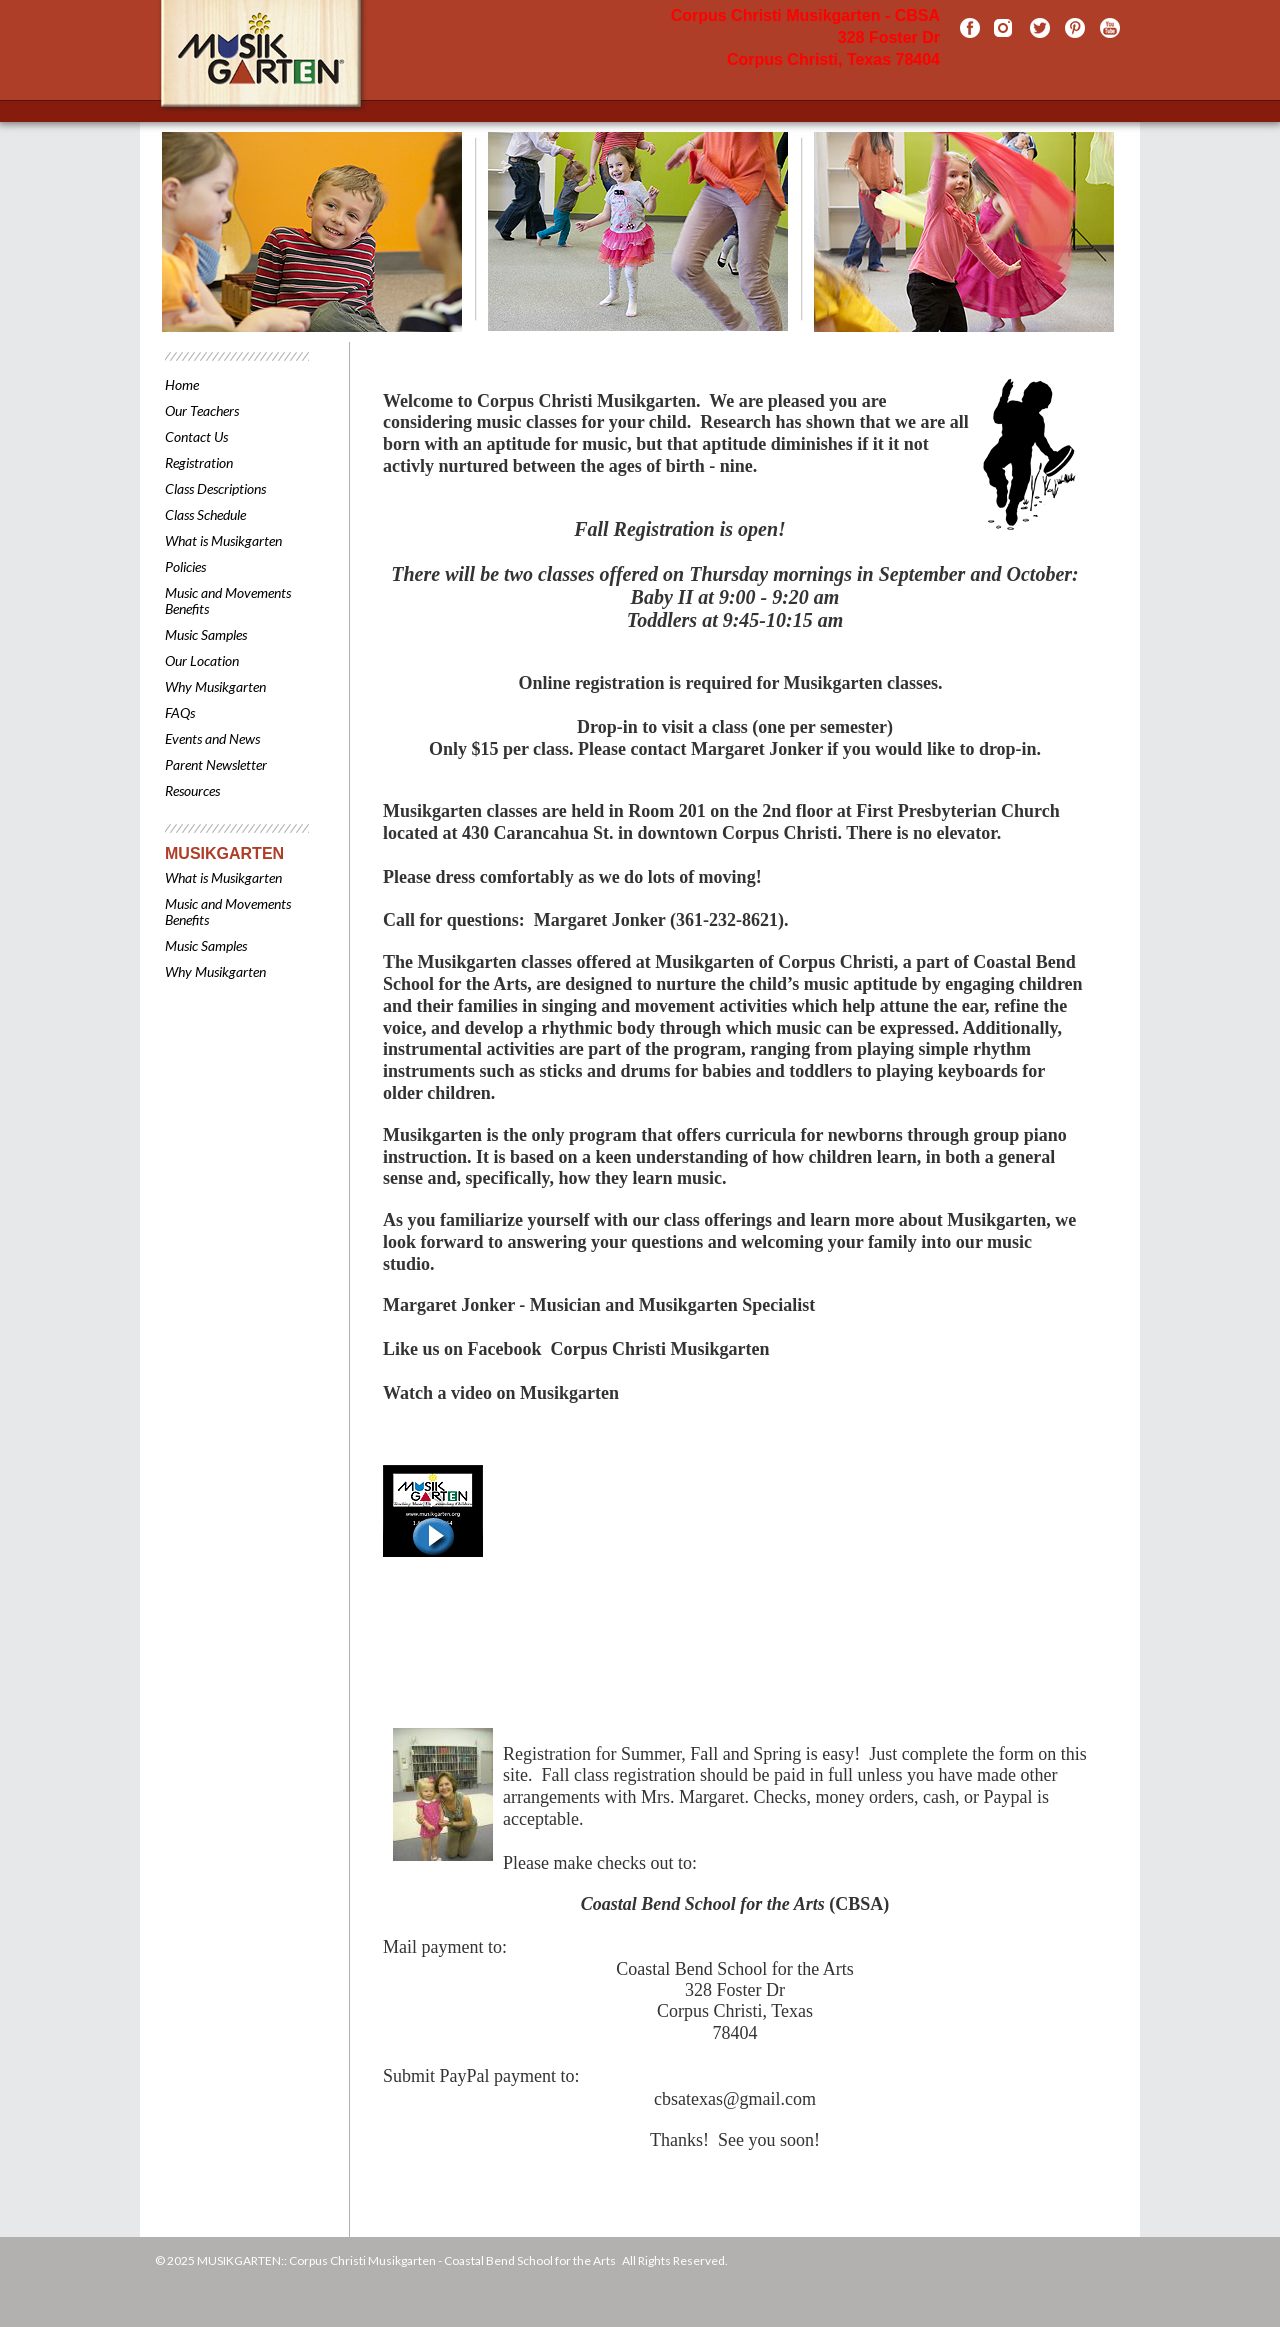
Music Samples (206, 634)
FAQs (180, 712)
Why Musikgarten (215, 686)
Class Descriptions (215, 488)
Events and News (212, 738)
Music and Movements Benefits (228, 600)
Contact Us (196, 436)
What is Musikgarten (223, 540)
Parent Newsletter (216, 764)
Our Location (202, 660)
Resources (192, 790)
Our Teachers (202, 410)
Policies (185, 566)
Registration (199, 462)
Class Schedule (205, 514)
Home (182, 384)
